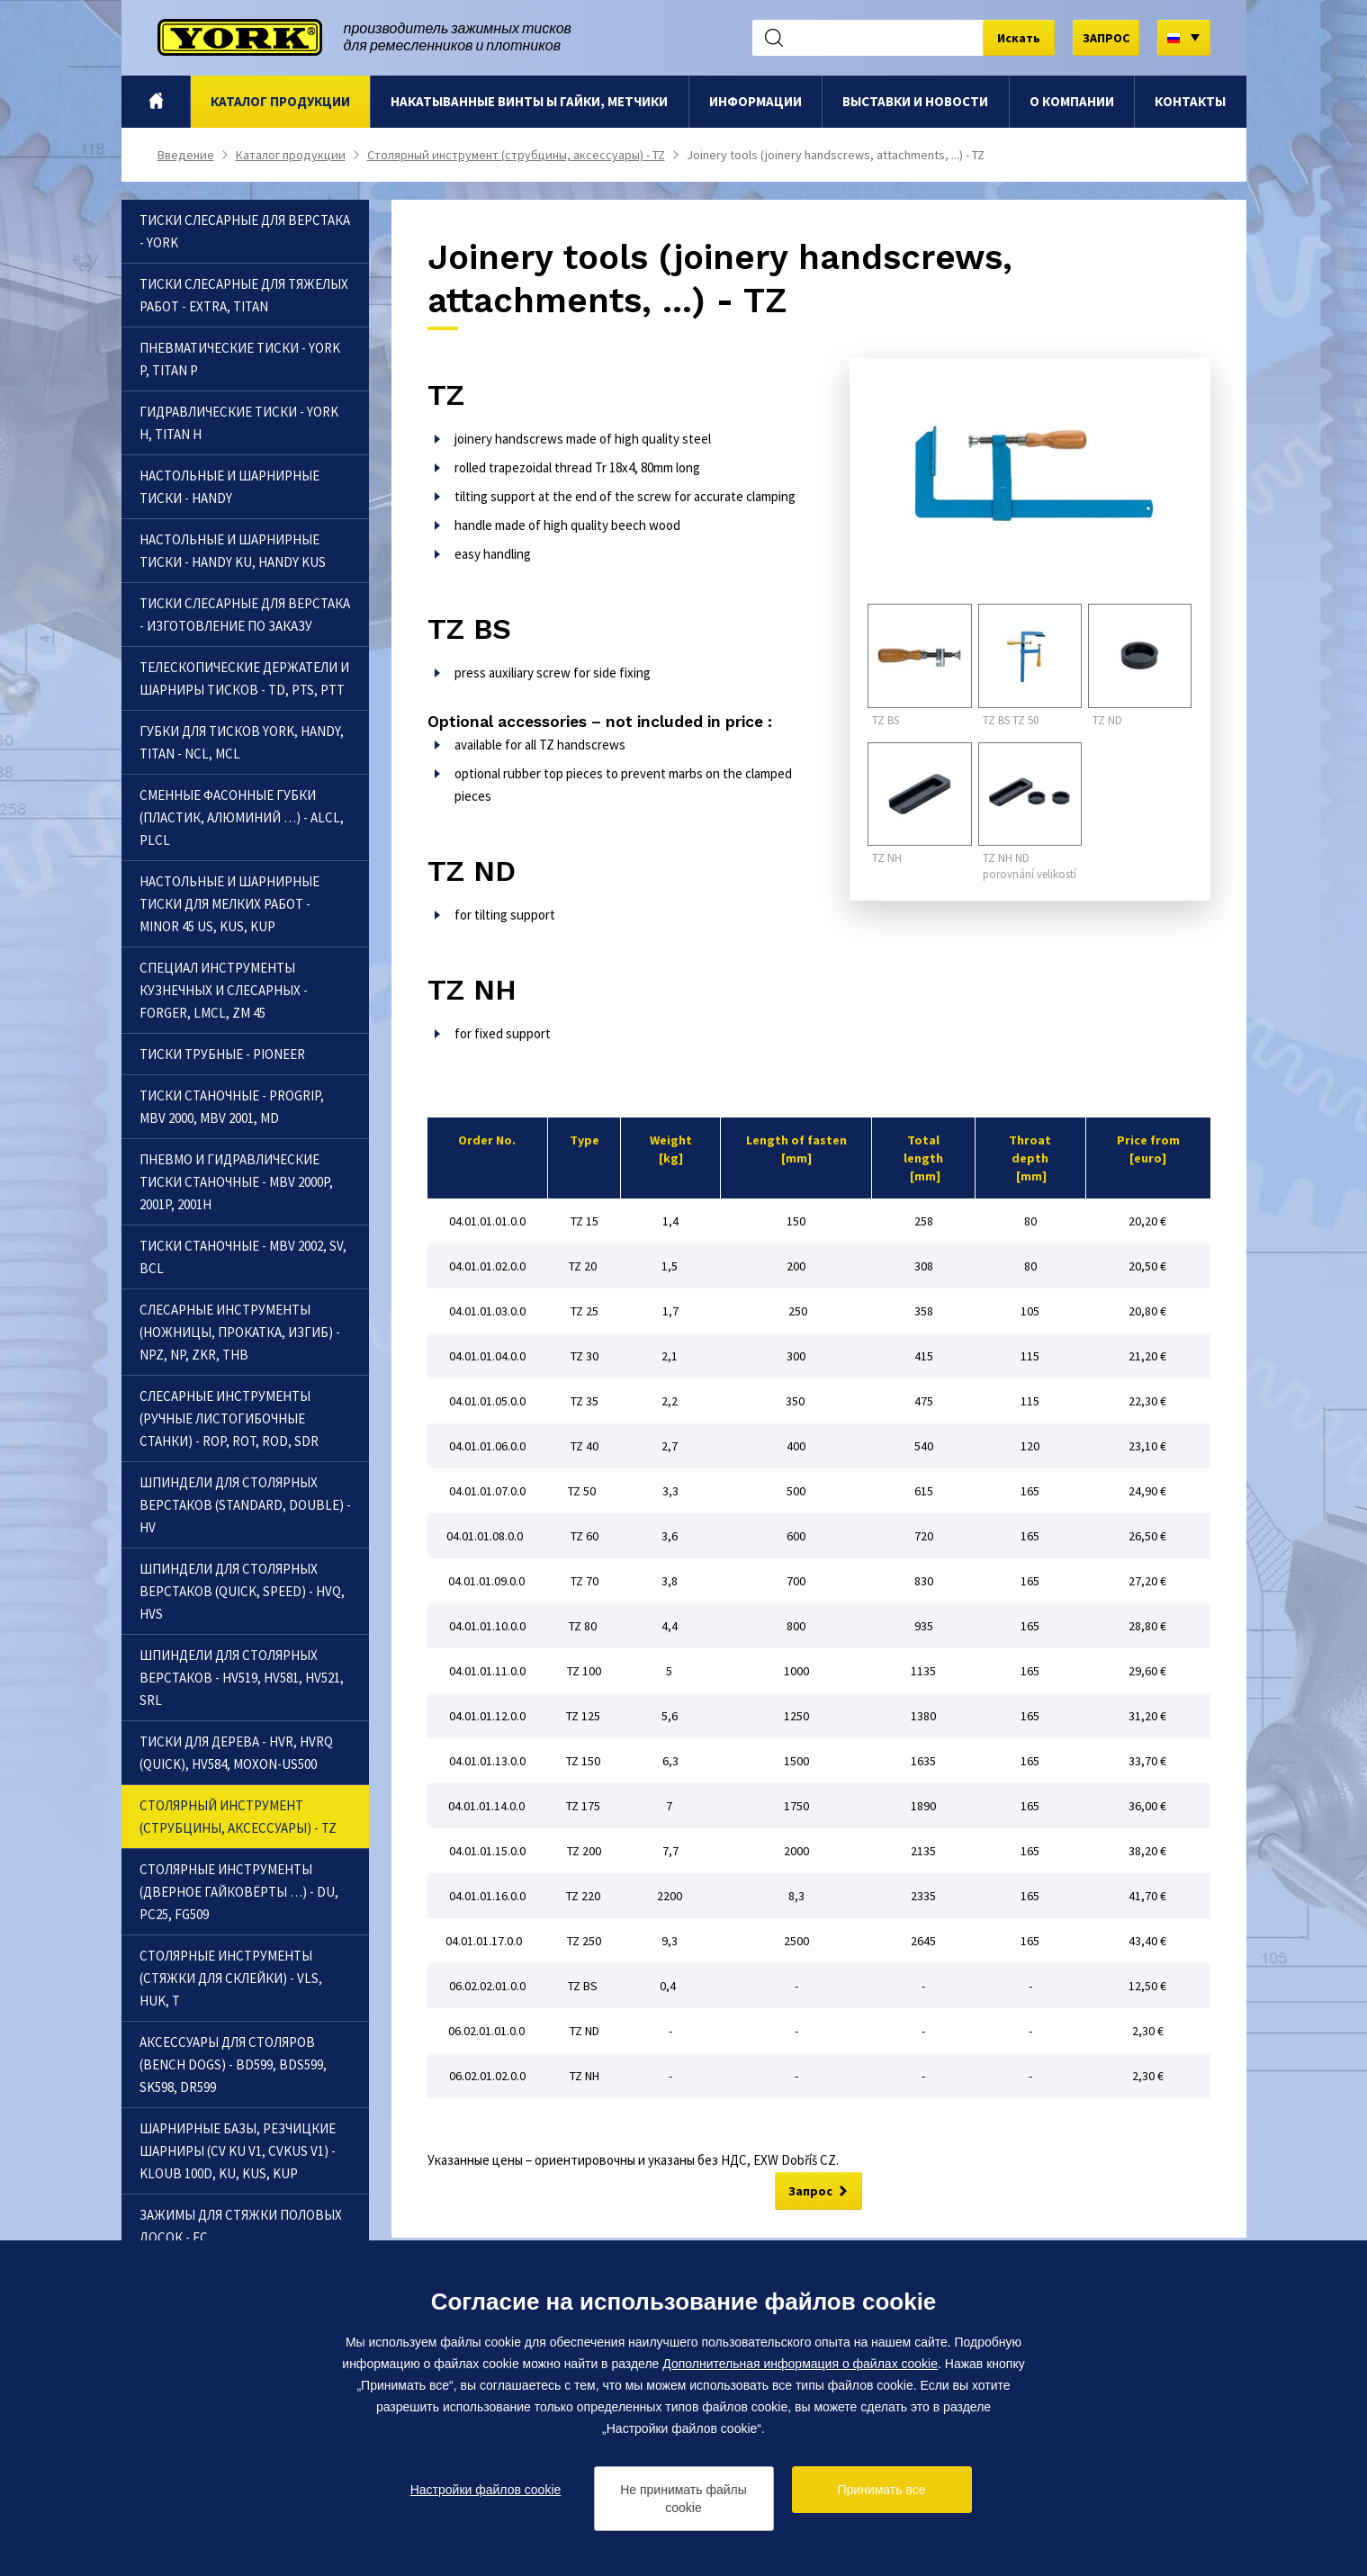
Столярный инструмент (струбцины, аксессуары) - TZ (516, 155)
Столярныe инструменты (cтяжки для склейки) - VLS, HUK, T (230, 1978)
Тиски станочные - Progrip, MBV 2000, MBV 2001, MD (231, 1106)
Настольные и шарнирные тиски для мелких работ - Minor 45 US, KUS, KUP (229, 904)
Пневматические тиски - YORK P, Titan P (239, 359)
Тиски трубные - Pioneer (222, 1054)
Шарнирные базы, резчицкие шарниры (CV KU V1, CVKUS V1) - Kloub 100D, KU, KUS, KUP (237, 2151)
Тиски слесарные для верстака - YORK (244, 231)
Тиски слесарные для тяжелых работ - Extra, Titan (243, 295)
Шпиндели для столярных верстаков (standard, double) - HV (245, 1505)
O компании (1072, 101)
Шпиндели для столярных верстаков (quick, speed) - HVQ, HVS (242, 1591)
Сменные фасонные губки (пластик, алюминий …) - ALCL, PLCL (241, 817)
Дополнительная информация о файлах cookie (800, 2363)
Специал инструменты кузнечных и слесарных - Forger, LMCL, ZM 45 (223, 990)
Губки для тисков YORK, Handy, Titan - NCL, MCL (241, 742)
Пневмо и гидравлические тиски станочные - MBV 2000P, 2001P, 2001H (236, 1182)
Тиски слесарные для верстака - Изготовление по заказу (244, 614)
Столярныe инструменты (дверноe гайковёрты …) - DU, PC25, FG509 (238, 1892)
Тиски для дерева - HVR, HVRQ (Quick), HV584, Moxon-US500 (236, 1753)
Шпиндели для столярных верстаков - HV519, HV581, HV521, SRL (241, 1678)
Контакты (1190, 101)
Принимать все (882, 2489)
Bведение (155, 101)
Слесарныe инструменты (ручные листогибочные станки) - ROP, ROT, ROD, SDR (229, 1418)
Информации (755, 101)
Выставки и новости (915, 101)
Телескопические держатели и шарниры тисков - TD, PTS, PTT (244, 678)
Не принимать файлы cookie (683, 2498)
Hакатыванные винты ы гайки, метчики (529, 101)
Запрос (810, 2192)
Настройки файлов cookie (486, 2489)
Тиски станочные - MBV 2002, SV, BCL (242, 1257)
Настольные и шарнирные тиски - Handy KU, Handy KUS (232, 550)
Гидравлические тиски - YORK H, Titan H (238, 423)
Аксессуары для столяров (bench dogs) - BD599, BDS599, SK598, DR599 (233, 2064)
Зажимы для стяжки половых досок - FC (240, 2226)
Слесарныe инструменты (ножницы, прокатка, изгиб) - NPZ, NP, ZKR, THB (239, 1332)
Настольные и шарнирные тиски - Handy (229, 487)
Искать (1018, 38)
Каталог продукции (280, 101)
